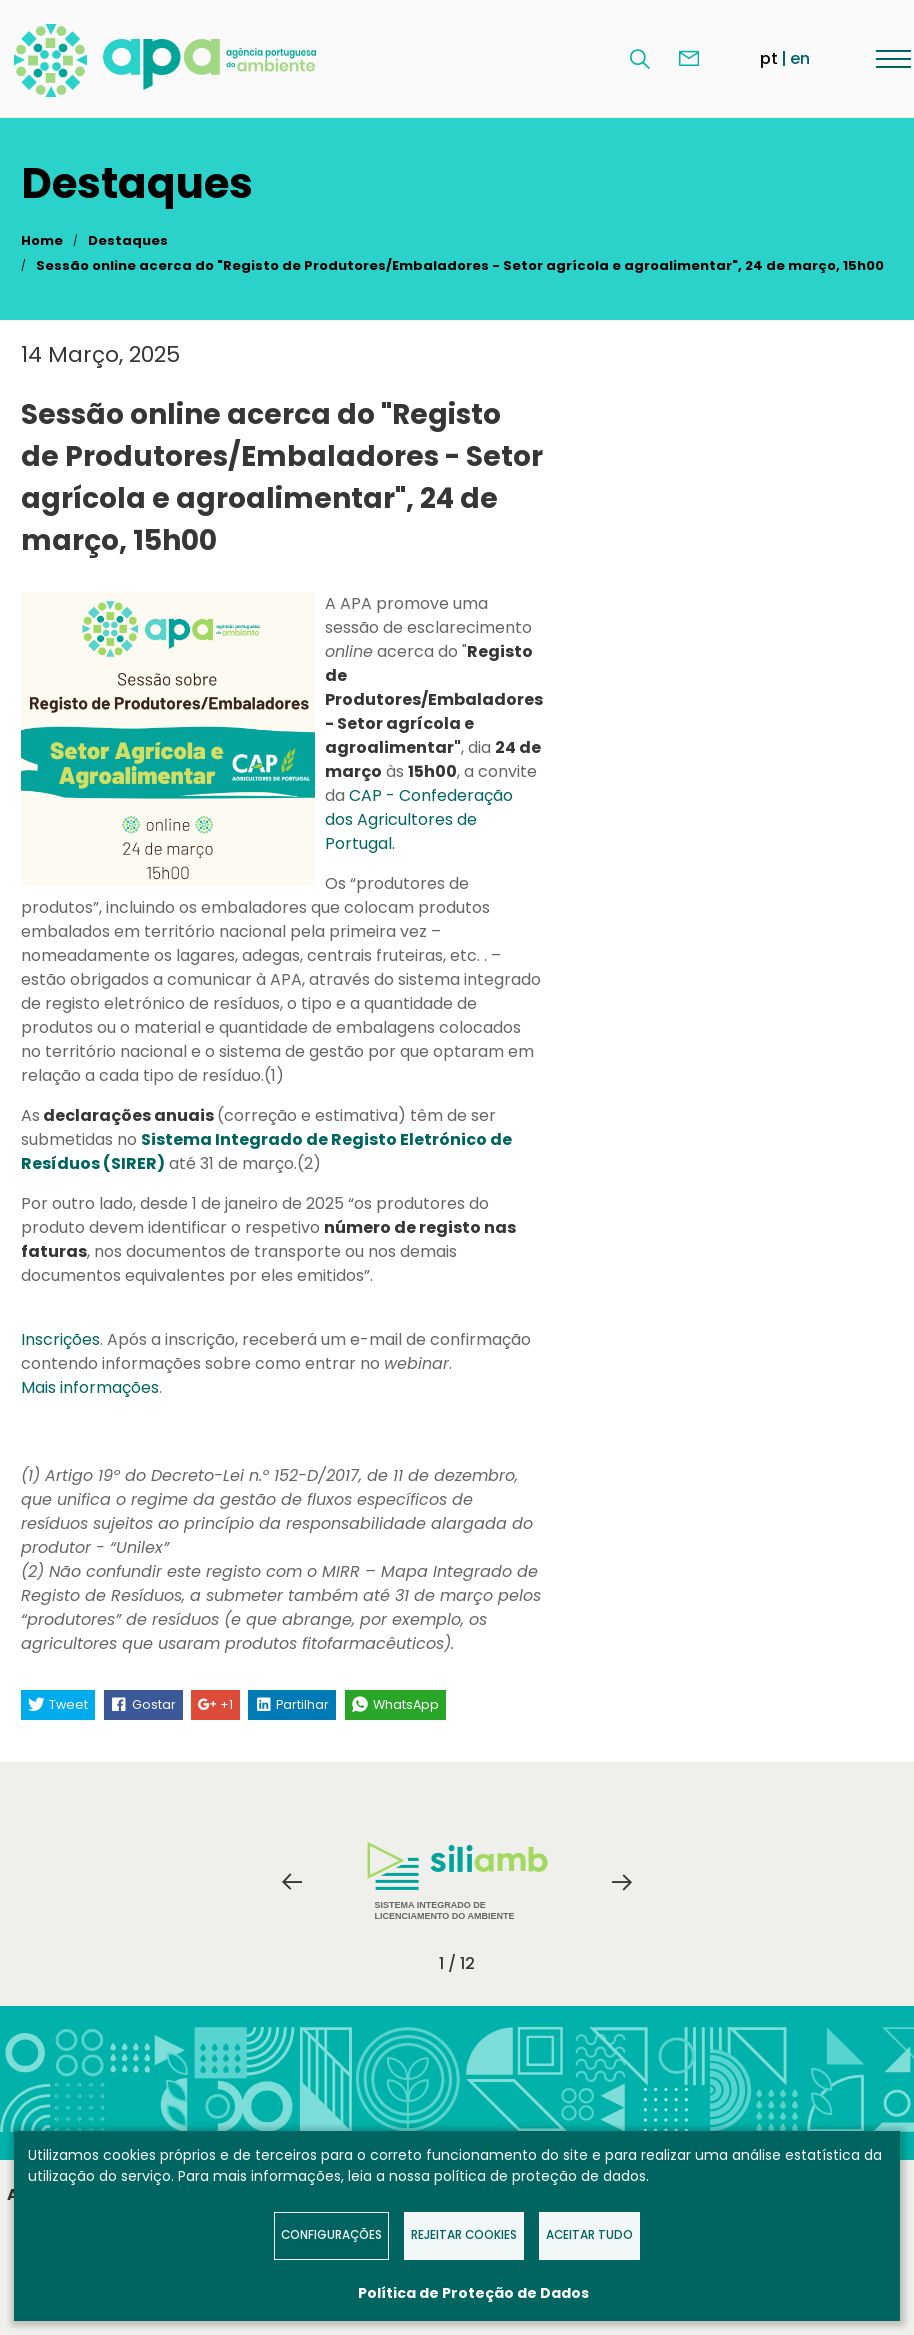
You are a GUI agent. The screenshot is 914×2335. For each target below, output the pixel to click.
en (800, 58)
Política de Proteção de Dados (473, 2293)
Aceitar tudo (589, 2235)
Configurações (331, 2235)
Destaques (128, 240)
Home (42, 240)
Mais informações (90, 1387)
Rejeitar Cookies (464, 2235)
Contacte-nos (689, 59)
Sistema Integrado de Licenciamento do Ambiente (457, 1881)
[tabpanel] (457, 1882)
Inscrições (60, 1339)
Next (622, 1882)
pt (769, 58)
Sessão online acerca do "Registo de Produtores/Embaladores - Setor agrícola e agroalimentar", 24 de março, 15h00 (460, 265)
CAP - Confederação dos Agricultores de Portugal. (419, 819)
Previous (292, 1882)
